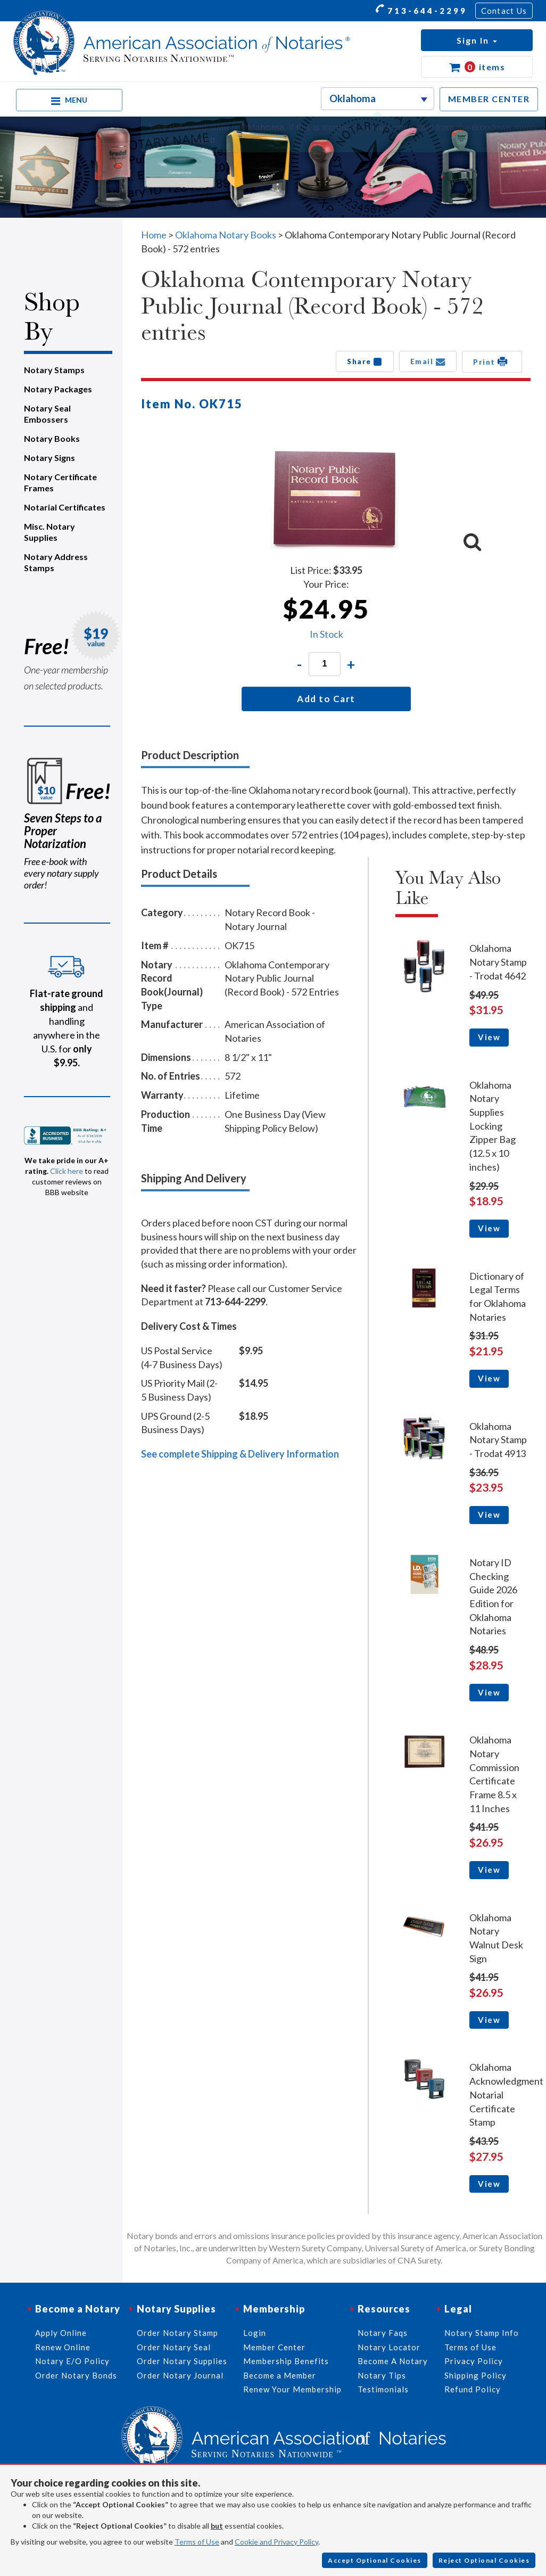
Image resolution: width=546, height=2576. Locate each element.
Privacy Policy (473, 2361)
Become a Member (279, 2375)
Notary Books (52, 438)
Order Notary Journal (180, 2375)
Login (254, 2333)
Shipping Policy (475, 2375)
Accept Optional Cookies (374, 2560)
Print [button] (492, 361)
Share (365, 361)
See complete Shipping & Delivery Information (240, 1454)
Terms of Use (197, 2541)
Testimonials (383, 2389)
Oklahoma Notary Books (225, 235)
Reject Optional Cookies (484, 2560)
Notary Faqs (383, 2333)
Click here (66, 1170)
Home (154, 235)
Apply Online (61, 2333)
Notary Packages (58, 389)
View (489, 1037)
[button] (477, 40)
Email (428, 361)
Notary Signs (49, 457)
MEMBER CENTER (489, 99)
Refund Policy (472, 2389)
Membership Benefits (286, 2361)
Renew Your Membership (292, 2389)
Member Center (274, 2347)
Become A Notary (393, 2361)
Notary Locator (389, 2347)
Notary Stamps (54, 370)
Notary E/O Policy (72, 2361)
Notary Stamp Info (481, 2333)
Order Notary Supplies (182, 2361)
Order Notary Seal (174, 2347)
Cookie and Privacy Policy (276, 2541)
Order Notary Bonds (76, 2375)
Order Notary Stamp (177, 2333)
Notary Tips (382, 2375)
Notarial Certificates (64, 507)
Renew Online (62, 2347)
